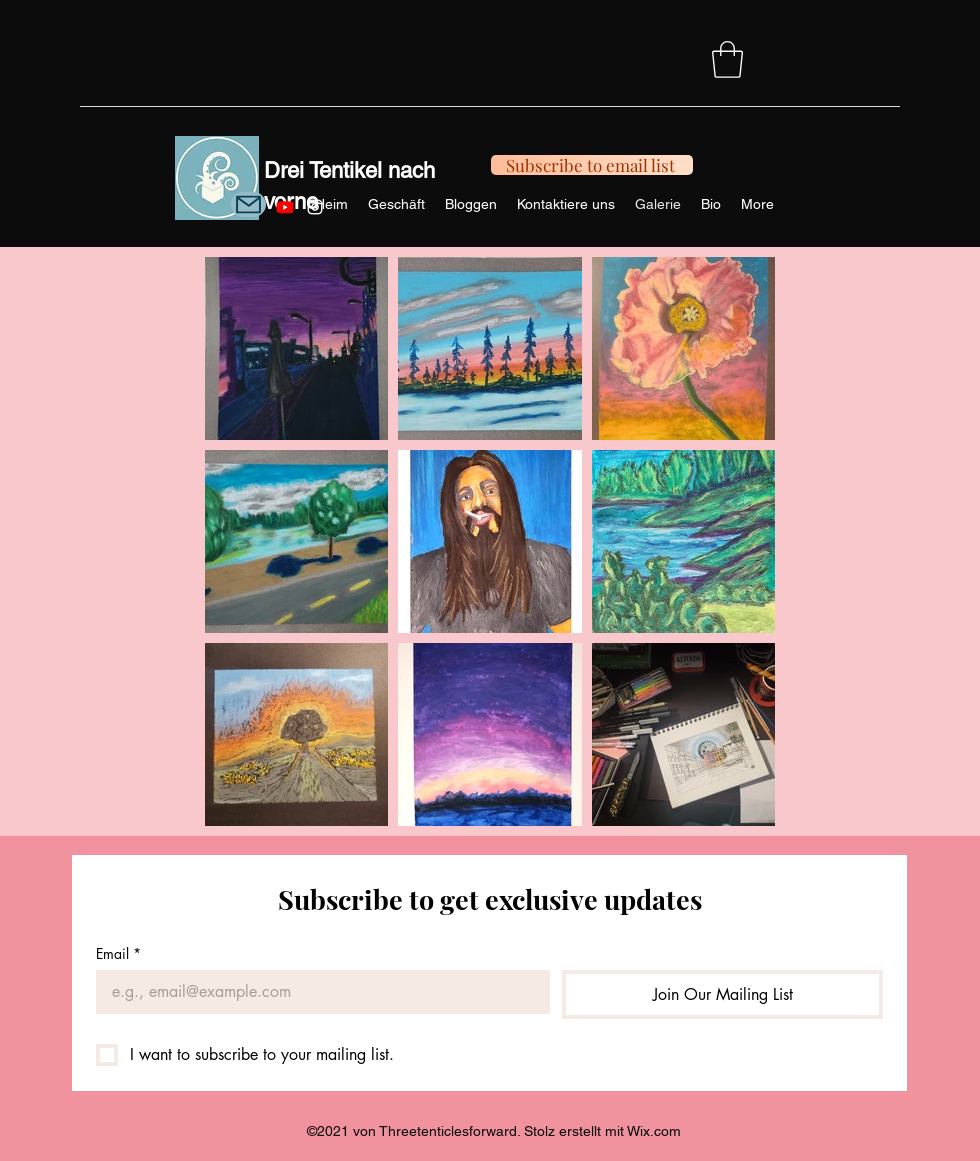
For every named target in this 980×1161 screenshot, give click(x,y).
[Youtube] (285, 207)
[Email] (317, 992)
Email (118, 953)
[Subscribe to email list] (592, 165)
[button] (727, 59)
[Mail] (248, 204)
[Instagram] (315, 207)
